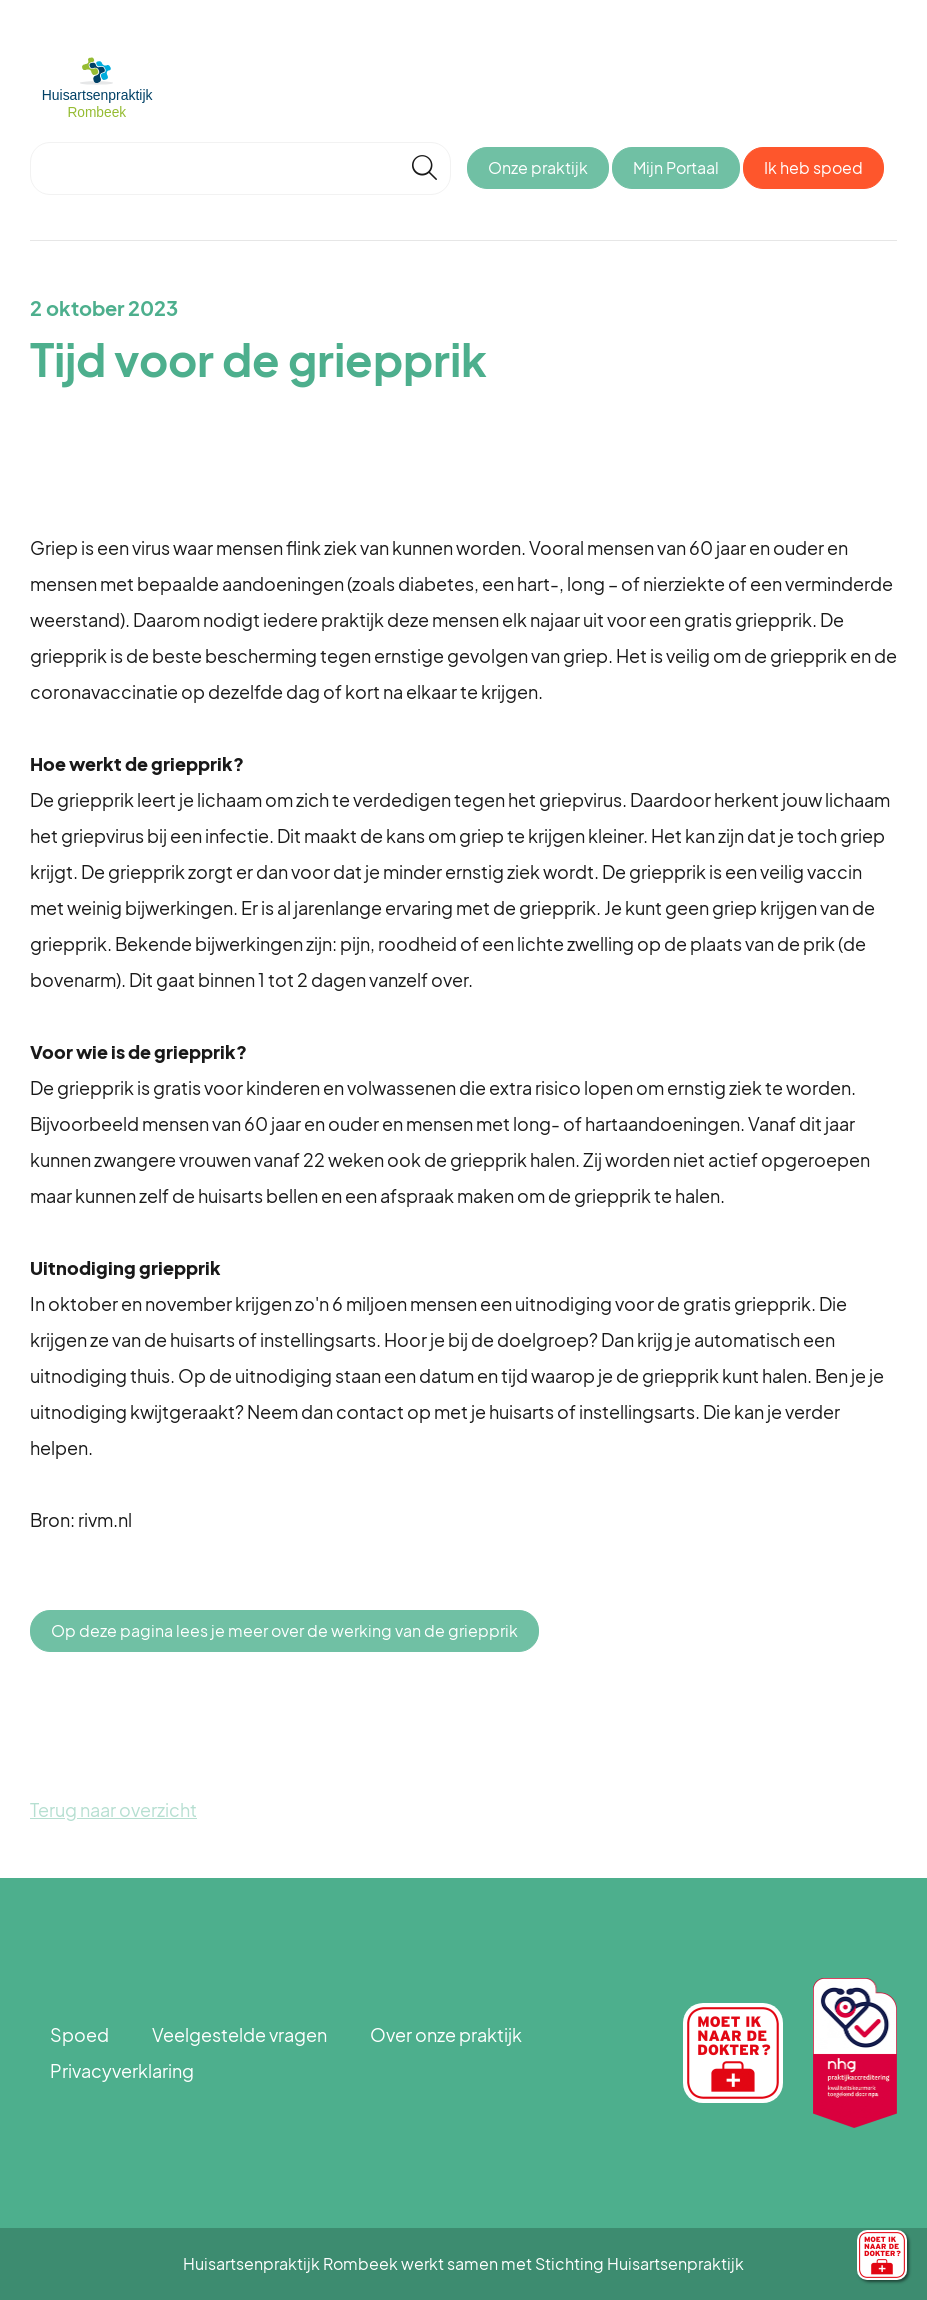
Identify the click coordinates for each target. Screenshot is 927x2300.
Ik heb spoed (813, 167)
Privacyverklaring (122, 2070)
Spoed (79, 2034)
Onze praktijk (538, 167)
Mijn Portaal (676, 167)
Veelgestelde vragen (239, 2034)
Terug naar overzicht (113, 1809)
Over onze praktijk (446, 2034)
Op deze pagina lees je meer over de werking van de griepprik (284, 1630)
